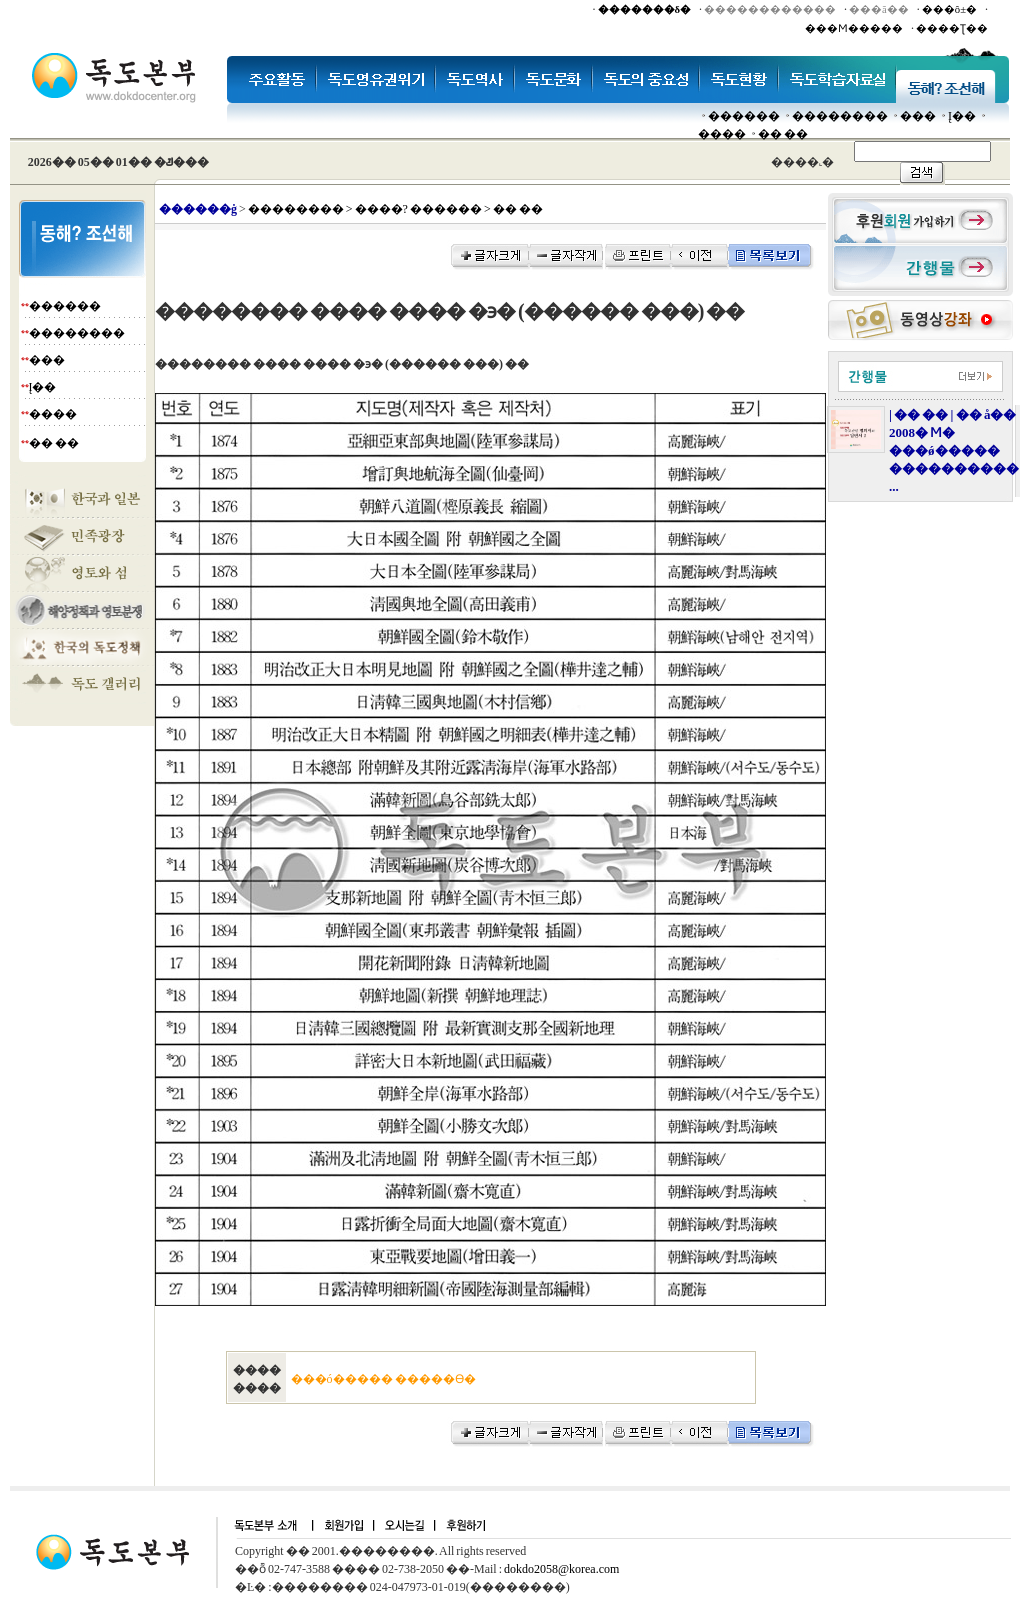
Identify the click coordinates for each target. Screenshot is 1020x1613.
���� (722, 134)
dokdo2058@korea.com (561, 1569)
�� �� (783, 134)
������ (744, 116)
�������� (840, 116)
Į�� (962, 116)
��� (918, 116)
